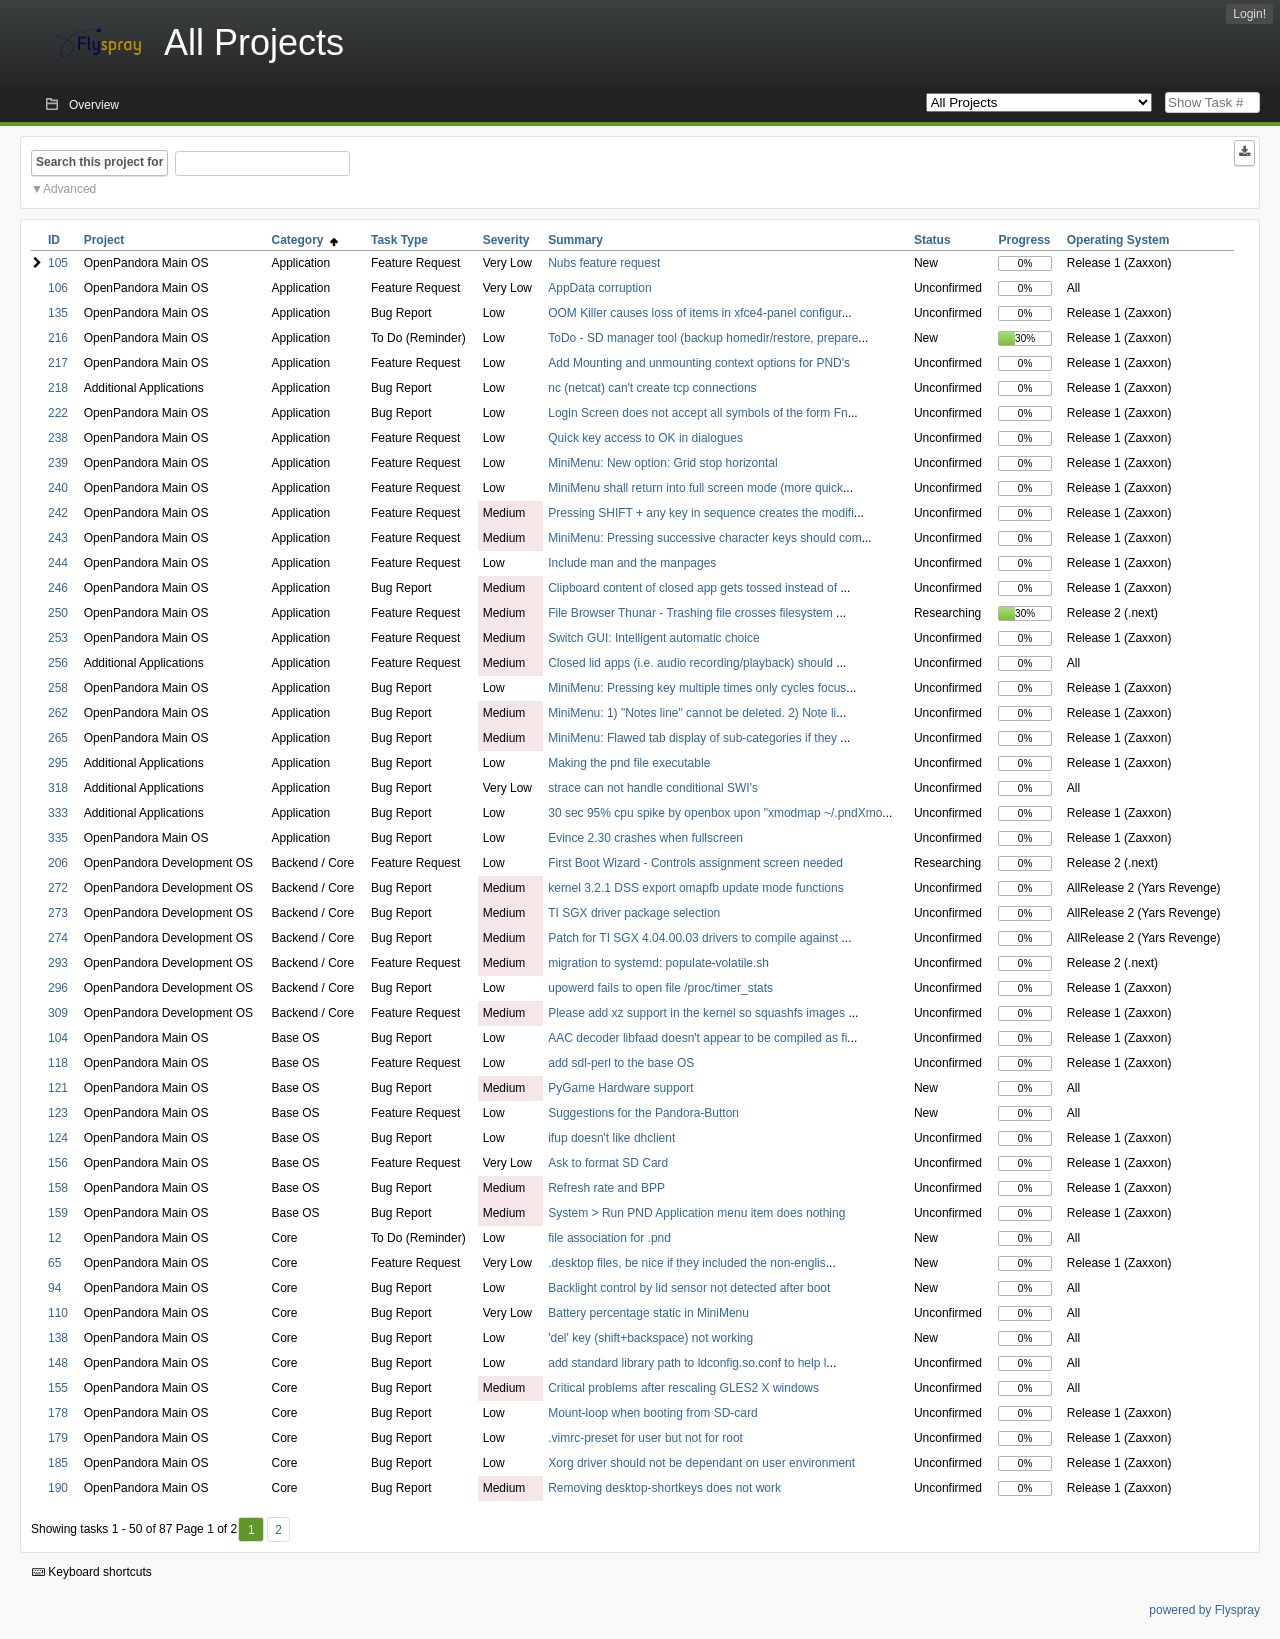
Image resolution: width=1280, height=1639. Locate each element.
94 (54, 1288)
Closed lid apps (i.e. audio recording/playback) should (692, 663)
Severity (506, 240)
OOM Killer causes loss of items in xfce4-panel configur (694, 313)
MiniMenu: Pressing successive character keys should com (704, 538)
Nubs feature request (604, 263)
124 (58, 1138)
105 (58, 263)
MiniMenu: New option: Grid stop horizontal (662, 463)
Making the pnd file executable (629, 763)
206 (58, 863)
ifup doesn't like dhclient (611, 1138)
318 (58, 788)
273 (58, 913)
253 (58, 638)
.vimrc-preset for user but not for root (645, 1438)
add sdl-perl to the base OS (621, 1063)
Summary (575, 240)
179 (58, 1438)
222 (58, 413)
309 (58, 1013)
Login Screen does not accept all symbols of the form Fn (698, 413)
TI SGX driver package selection (634, 913)
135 (58, 313)
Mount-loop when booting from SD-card (652, 1413)
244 (58, 563)
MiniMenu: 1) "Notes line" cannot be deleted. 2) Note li (692, 713)
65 (54, 1263)
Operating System (1118, 240)
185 (58, 1463)
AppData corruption (599, 288)
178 (58, 1413)
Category (304, 240)
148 (58, 1363)
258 (58, 688)
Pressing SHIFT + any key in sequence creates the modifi (701, 513)
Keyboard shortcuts (92, 1572)
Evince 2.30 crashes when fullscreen (645, 838)
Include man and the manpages (632, 563)
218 (58, 388)
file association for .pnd (609, 1238)
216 (58, 338)
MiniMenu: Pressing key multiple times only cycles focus (697, 688)
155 (58, 1388)
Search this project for (99, 162)
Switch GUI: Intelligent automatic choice (653, 638)
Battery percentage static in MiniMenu (648, 1313)
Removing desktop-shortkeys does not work (664, 1488)
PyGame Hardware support (620, 1088)
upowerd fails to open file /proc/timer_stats (660, 988)
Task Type (399, 240)
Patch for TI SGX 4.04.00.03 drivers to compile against (694, 938)
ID (54, 240)
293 (58, 963)
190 (58, 1488)
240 (58, 488)
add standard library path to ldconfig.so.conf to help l (687, 1363)
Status (932, 240)
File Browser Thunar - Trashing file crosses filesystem (692, 613)
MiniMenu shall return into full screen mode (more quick (695, 488)
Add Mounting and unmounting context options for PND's (699, 363)
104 (58, 1038)
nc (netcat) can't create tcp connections (652, 388)
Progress (1024, 240)
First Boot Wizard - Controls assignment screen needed (695, 863)
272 (58, 888)
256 (58, 663)
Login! (1249, 14)
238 (58, 438)
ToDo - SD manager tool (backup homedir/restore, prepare (703, 338)
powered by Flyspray (1204, 1610)
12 (54, 1238)
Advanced (69, 189)
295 (58, 763)
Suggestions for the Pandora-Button (643, 1113)
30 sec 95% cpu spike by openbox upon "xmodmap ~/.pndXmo (715, 813)
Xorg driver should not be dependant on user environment (701, 1463)
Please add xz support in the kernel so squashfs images (698, 1013)
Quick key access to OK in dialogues (645, 438)
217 (58, 363)
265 (58, 738)
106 (58, 288)
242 (58, 513)
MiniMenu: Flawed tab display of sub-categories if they (694, 738)
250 (58, 613)
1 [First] (251, 1530)
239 (58, 463)
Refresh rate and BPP (606, 1188)
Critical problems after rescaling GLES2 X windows (683, 1388)
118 (58, 1063)
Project (104, 240)
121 (58, 1088)
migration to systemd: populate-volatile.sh (658, 963)
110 (58, 1313)
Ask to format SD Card (608, 1163)
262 (58, 713)
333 (58, 813)
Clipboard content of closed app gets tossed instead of (694, 588)
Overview (94, 105)
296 (58, 988)
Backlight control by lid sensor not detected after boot (689, 1288)
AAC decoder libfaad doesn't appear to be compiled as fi (697, 1038)
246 (58, 588)
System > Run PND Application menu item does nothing (696, 1213)
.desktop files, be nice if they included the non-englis (687, 1263)
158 (58, 1188)
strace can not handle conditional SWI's (653, 788)
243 (58, 538)
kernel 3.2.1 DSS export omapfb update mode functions (696, 888)
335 (58, 838)
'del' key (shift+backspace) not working (650, 1338)
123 (58, 1113)
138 (58, 1338)
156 (58, 1163)
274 (58, 938)
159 (58, 1213)
